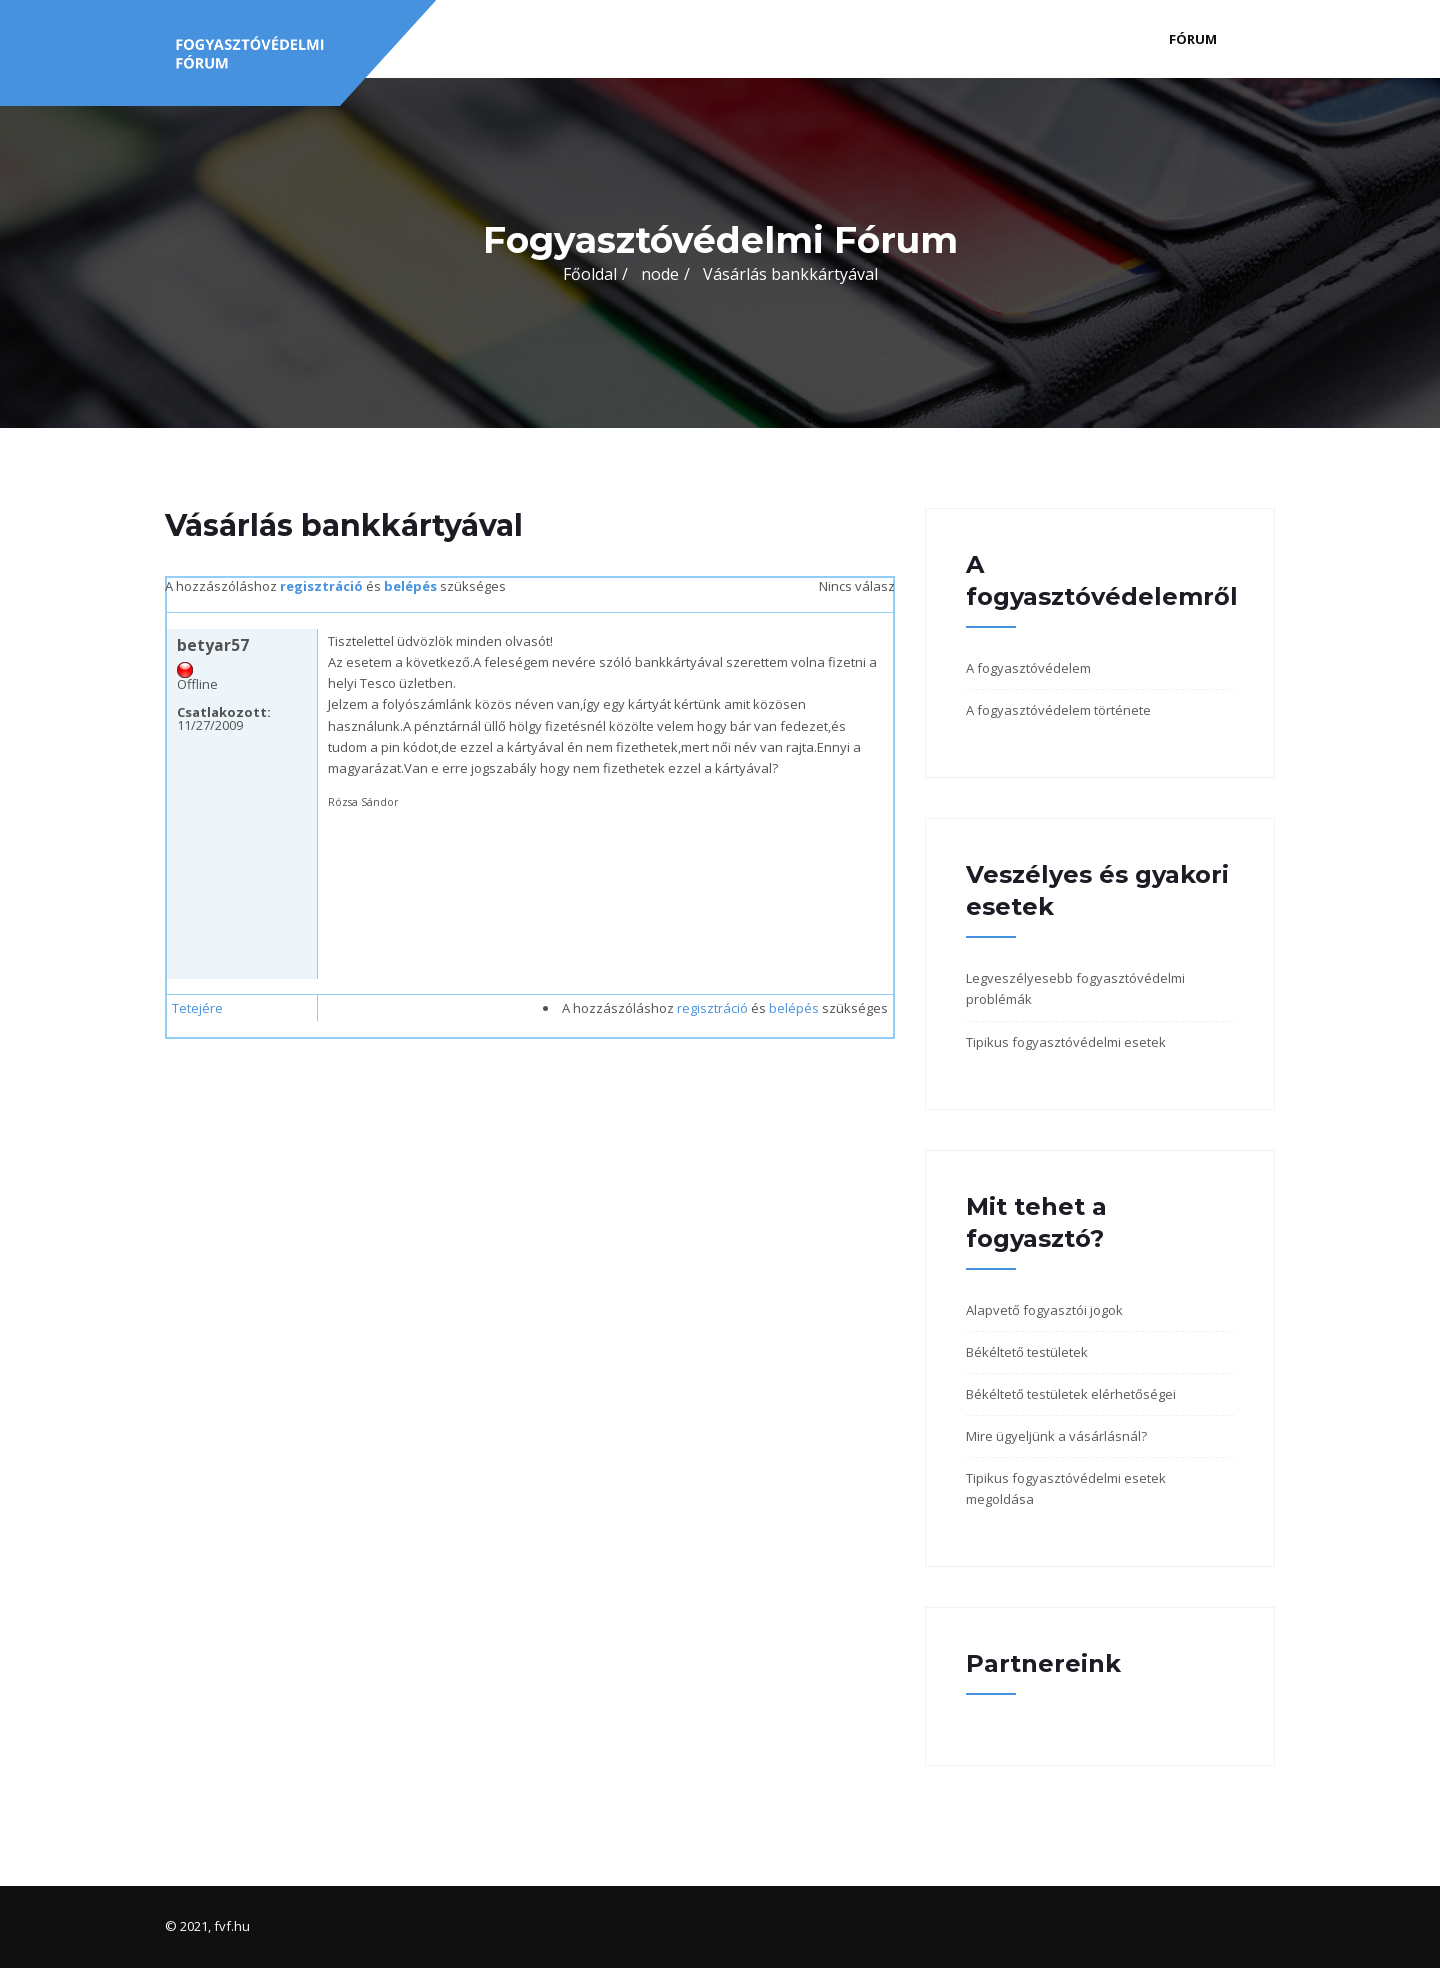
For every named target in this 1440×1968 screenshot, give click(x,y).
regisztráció (321, 586)
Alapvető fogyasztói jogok (1044, 1310)
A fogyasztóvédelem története (1058, 710)
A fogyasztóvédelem (1028, 668)
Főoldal (590, 274)
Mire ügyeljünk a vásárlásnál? (1056, 1436)
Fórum (1193, 39)
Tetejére (197, 1008)
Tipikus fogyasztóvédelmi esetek (1066, 1042)
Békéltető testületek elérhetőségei (1071, 1394)
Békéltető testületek (1027, 1352)
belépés (410, 586)
